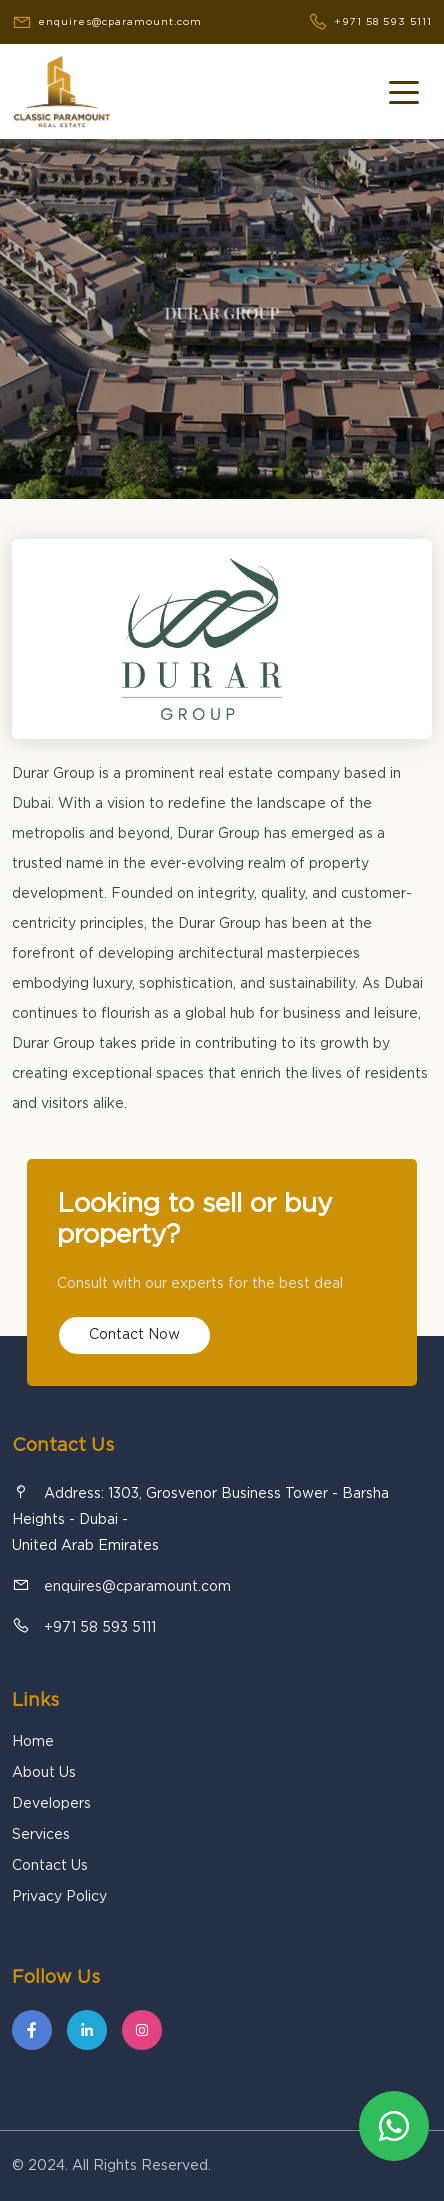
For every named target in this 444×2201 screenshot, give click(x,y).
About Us (44, 1773)
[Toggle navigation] (404, 91)
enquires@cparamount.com (137, 1587)
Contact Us (50, 1866)
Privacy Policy (59, 1897)
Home (33, 1742)
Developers (51, 1804)
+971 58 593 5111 (100, 1628)
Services (41, 1835)
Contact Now (134, 1335)
